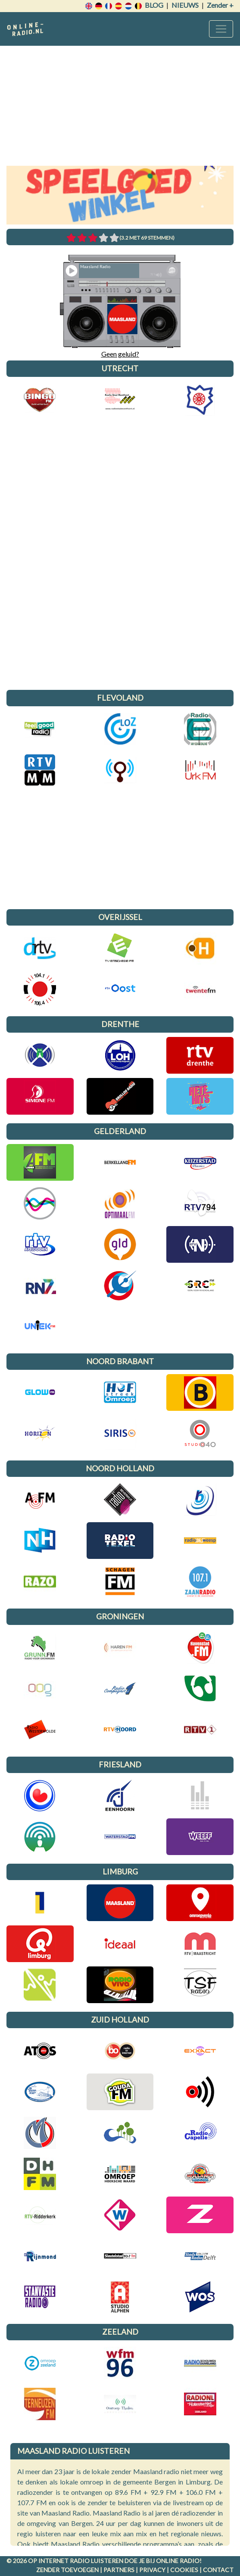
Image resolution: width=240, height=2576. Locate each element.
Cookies (184, 2569)
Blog (154, 5)
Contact (218, 2569)
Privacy (152, 2569)
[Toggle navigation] (221, 29)
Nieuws (185, 5)
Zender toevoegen (67, 2569)
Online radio (177, 2560)
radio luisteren (96, 2560)
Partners (118, 2569)
